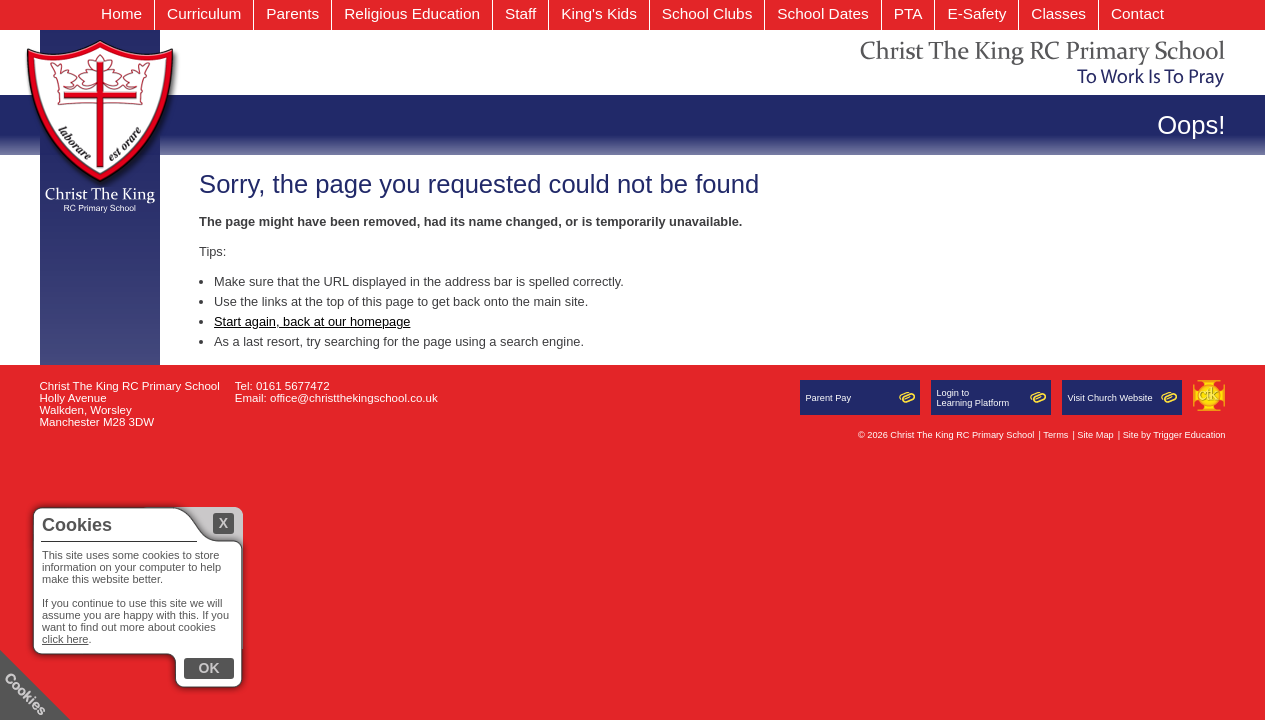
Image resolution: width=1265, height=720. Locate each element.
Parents (292, 13)
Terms (1055, 435)
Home (121, 13)
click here (65, 639)
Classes (1058, 13)
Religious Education (412, 13)
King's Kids (599, 13)
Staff (520, 13)
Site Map (1095, 435)
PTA (908, 13)
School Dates (822, 13)
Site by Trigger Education (1174, 435)
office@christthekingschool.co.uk (354, 398)
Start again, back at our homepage (312, 321)
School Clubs (707, 13)
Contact (1137, 13)
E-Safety (976, 13)
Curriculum (204, 13)
